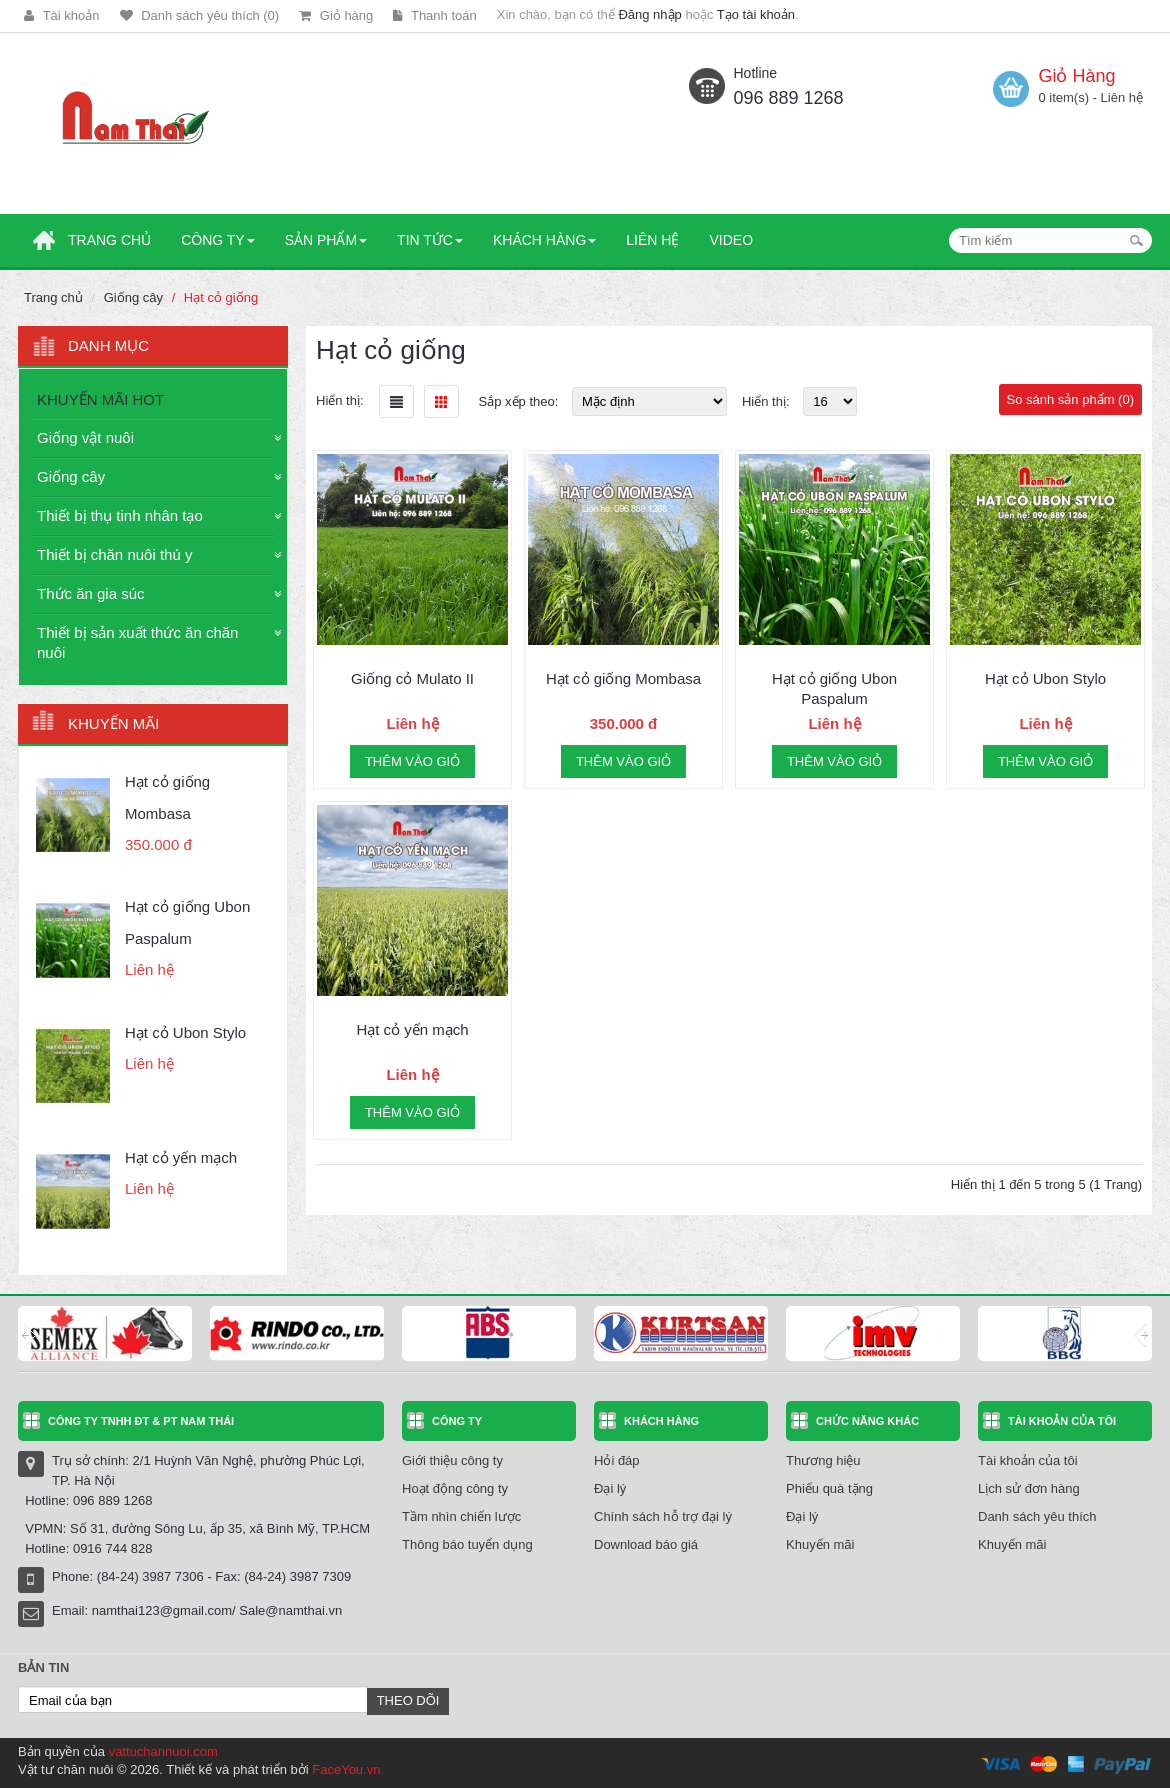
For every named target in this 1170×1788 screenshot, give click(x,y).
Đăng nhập (649, 14)
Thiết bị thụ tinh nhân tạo (120, 515)
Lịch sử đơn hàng (1029, 1488)
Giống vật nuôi (85, 437)
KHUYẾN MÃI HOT (100, 399)
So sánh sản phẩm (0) (1070, 399)
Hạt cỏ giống (221, 297)
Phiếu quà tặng (829, 1488)
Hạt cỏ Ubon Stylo (185, 1032)
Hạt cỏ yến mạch (181, 1157)
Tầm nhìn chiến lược (461, 1516)
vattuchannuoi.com (163, 1751)
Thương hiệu (823, 1460)
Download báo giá (646, 1544)
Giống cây (133, 297)
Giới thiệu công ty (452, 1460)
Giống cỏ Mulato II (412, 678)
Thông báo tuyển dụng (467, 1544)
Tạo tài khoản (756, 14)
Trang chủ (53, 297)
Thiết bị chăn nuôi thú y (114, 554)
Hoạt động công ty (455, 1488)
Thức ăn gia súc (91, 593)
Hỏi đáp (617, 1460)
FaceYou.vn (346, 1769)
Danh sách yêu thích (1037, 1516)
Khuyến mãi (820, 1544)
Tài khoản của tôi (1028, 1460)
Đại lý (610, 1488)
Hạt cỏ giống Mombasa (623, 678)
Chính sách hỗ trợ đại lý (663, 1516)
